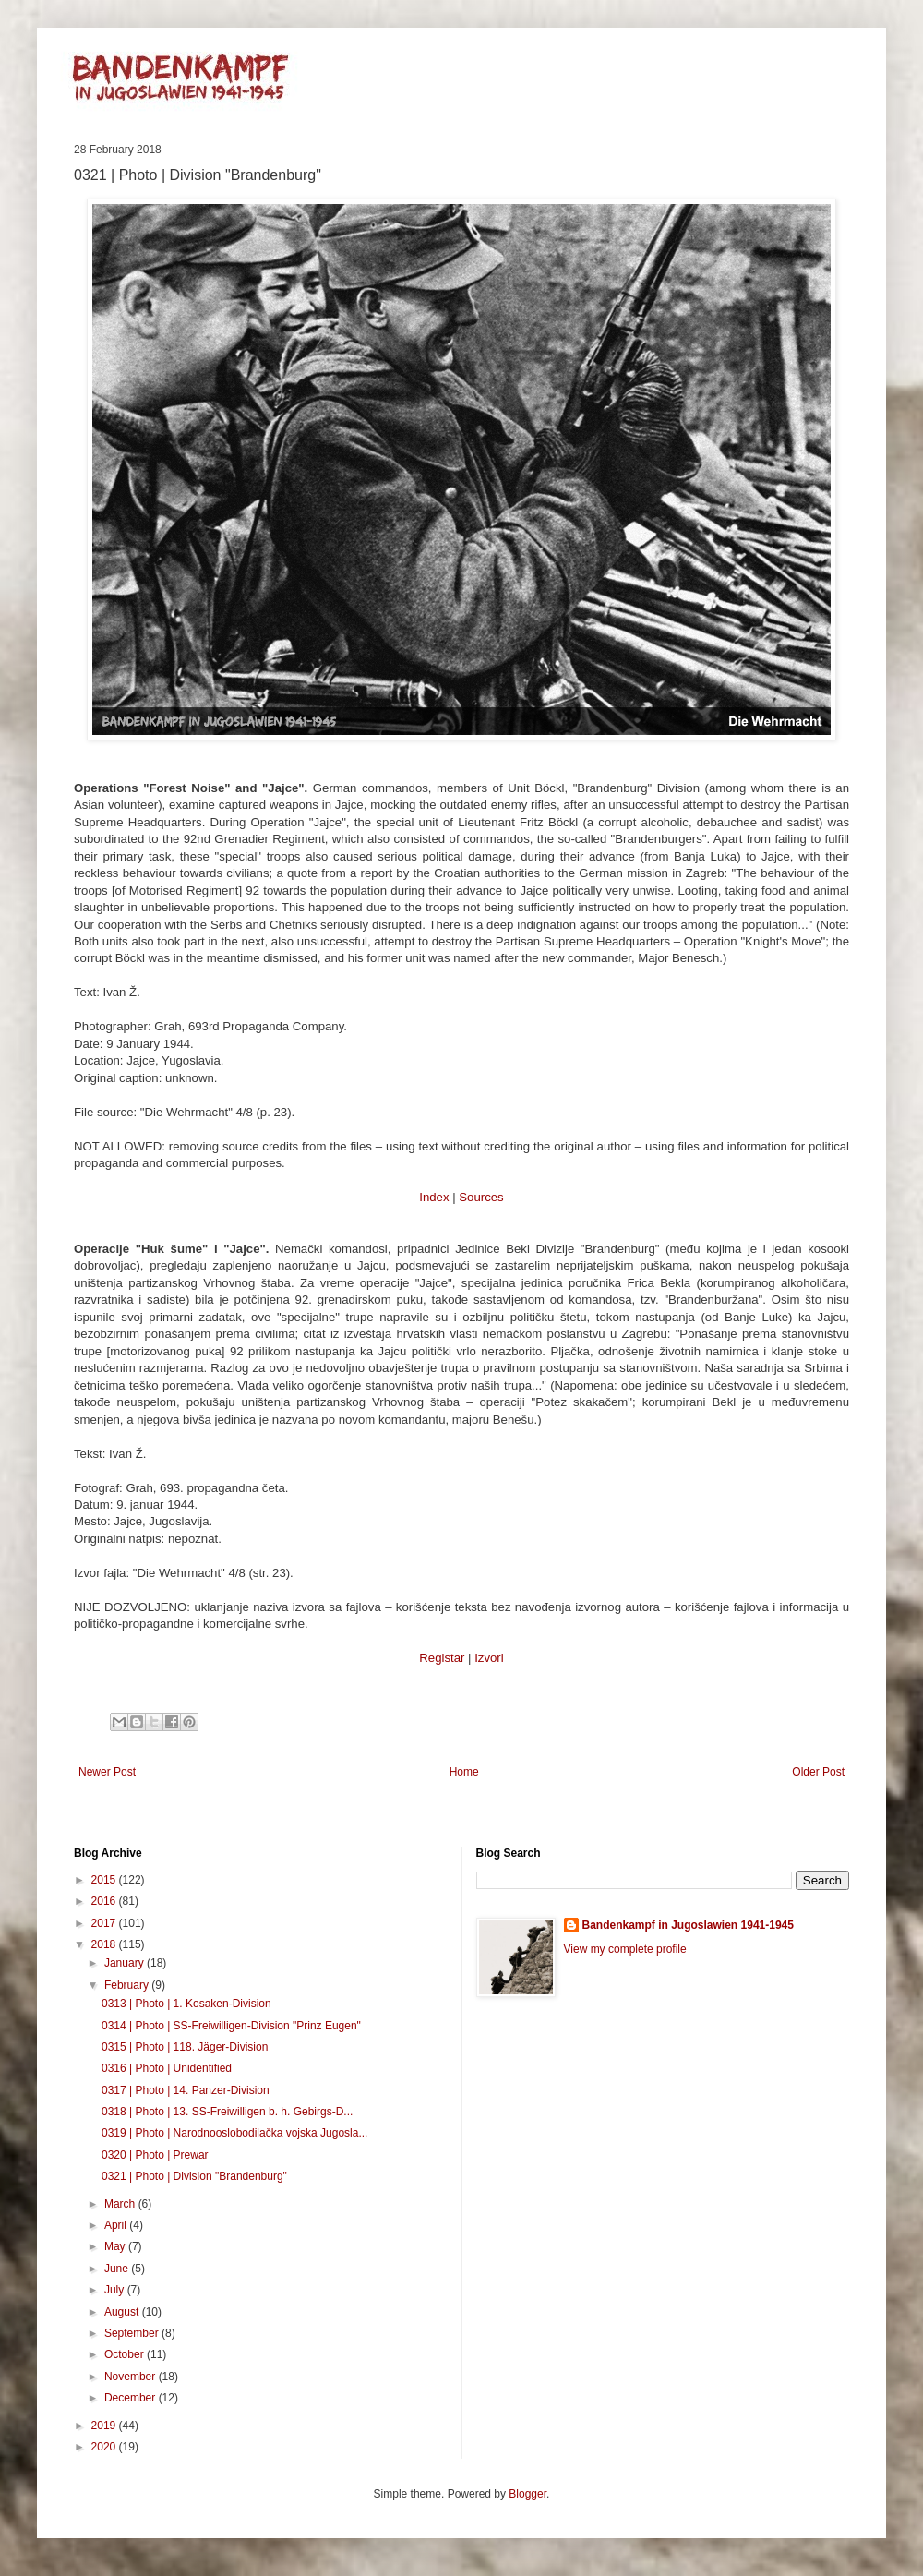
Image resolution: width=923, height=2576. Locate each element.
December (131, 2397)
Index (434, 1197)
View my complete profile (625, 1949)
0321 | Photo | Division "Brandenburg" (194, 2176)
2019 (105, 2425)
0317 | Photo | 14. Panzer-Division (186, 2090)
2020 (105, 2446)
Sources (481, 1197)
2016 (105, 1901)
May (116, 2246)
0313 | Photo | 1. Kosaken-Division (186, 2003)
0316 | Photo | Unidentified (167, 2068)
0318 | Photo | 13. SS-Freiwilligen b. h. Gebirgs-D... (227, 2111)
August (123, 2311)
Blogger (527, 2493)
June (117, 2268)
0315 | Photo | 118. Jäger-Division (185, 2046)
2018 (105, 1944)
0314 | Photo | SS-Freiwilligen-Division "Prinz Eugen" (231, 2025)
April (116, 2225)
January (125, 1962)
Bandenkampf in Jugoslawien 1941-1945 (688, 1925)
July (115, 2289)
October (125, 2354)
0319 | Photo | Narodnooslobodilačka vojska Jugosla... (234, 2132)
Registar (441, 1658)
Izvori (489, 1658)
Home (464, 1771)
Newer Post (107, 1771)
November (131, 2376)
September (133, 2333)
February (127, 1985)
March (121, 2203)
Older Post (818, 1771)
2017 (105, 1923)
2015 (105, 1879)
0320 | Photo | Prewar (155, 2155)
